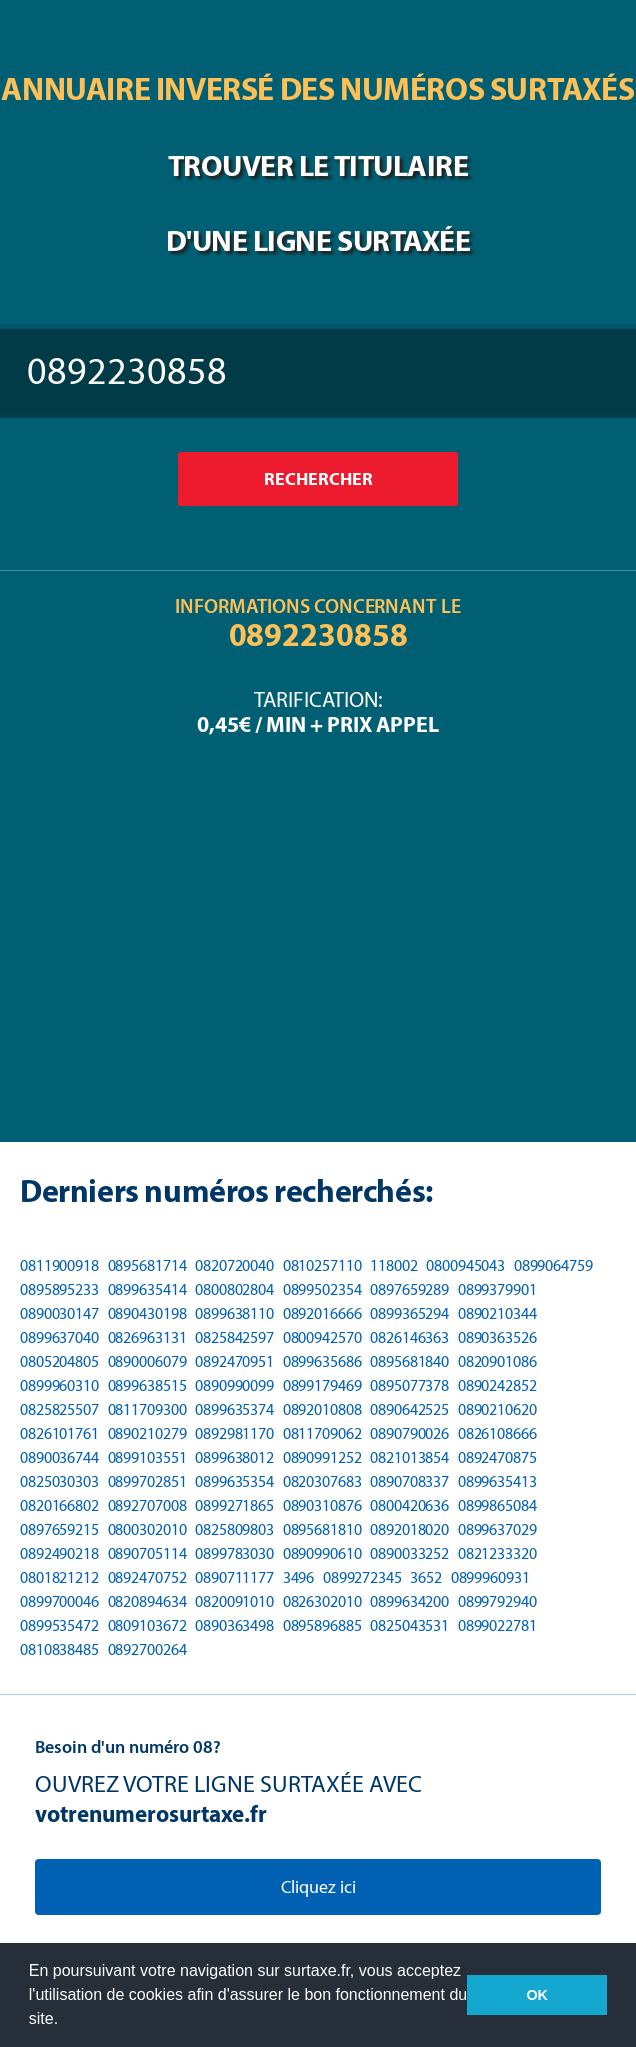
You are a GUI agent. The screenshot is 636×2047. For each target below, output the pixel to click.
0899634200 (409, 1601)
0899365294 (409, 1313)
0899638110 (234, 1313)
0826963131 (147, 1337)
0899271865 (234, 1505)
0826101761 (59, 1433)
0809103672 (147, 1625)
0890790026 (409, 1433)
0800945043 (465, 1265)
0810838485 (59, 1649)
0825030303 (59, 1481)
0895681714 (147, 1265)
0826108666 (497, 1433)
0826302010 (322, 1601)
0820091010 (234, 1601)
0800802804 (234, 1289)
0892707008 (147, 1505)
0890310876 (322, 1505)
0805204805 (59, 1361)
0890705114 (147, 1553)
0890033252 (409, 1553)
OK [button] (537, 1995)
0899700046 (59, 1601)
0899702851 (147, 1481)
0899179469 (322, 1385)
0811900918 (59, 1265)
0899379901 (497, 1289)
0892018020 (409, 1529)
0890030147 (59, 1313)
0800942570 (322, 1337)
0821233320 (497, 1553)
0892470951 (234, 1361)
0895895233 (59, 1289)
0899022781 (497, 1625)
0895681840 (409, 1361)
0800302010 (147, 1529)
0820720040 (234, 1265)
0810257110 (322, 1265)
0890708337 (409, 1481)
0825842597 (234, 1337)
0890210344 (497, 1313)
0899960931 (490, 1577)
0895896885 (322, 1625)
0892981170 (234, 1433)
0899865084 (497, 1505)
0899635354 (234, 1481)
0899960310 (59, 1385)
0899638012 (234, 1457)
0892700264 (147, 1649)
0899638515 (147, 1385)
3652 (426, 1577)
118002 (393, 1265)
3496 (299, 1577)
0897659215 (59, 1529)
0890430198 (147, 1313)
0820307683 (322, 1481)
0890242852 (497, 1385)
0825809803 (234, 1529)
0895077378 (409, 1385)
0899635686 (322, 1361)
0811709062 (322, 1433)
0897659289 (409, 1289)
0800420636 (409, 1505)
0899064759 (553, 1265)
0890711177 (234, 1577)
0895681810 (322, 1529)
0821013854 (409, 1457)
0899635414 (147, 1289)
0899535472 (59, 1625)
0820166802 (59, 1505)
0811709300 (147, 1409)
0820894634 (147, 1601)
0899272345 (362, 1577)
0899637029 (497, 1529)
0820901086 (497, 1361)
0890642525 (409, 1409)
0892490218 (59, 1553)
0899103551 (147, 1457)
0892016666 (322, 1313)
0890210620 (497, 1409)
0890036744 (59, 1457)
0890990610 (322, 1553)
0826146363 (409, 1337)
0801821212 (59, 1577)
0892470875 (497, 1457)
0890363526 (497, 1337)
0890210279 (147, 1433)
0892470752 (147, 1577)
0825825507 (59, 1409)
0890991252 (322, 1457)
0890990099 (234, 1385)
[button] (66, 2021)
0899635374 (234, 1409)
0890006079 (147, 1361)
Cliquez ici (318, 1887)
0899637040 (59, 1337)
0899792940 (497, 1601)
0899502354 (322, 1289)
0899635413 (497, 1481)
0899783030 (234, 1553)
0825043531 (409, 1625)
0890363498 (234, 1625)
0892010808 (322, 1409)
